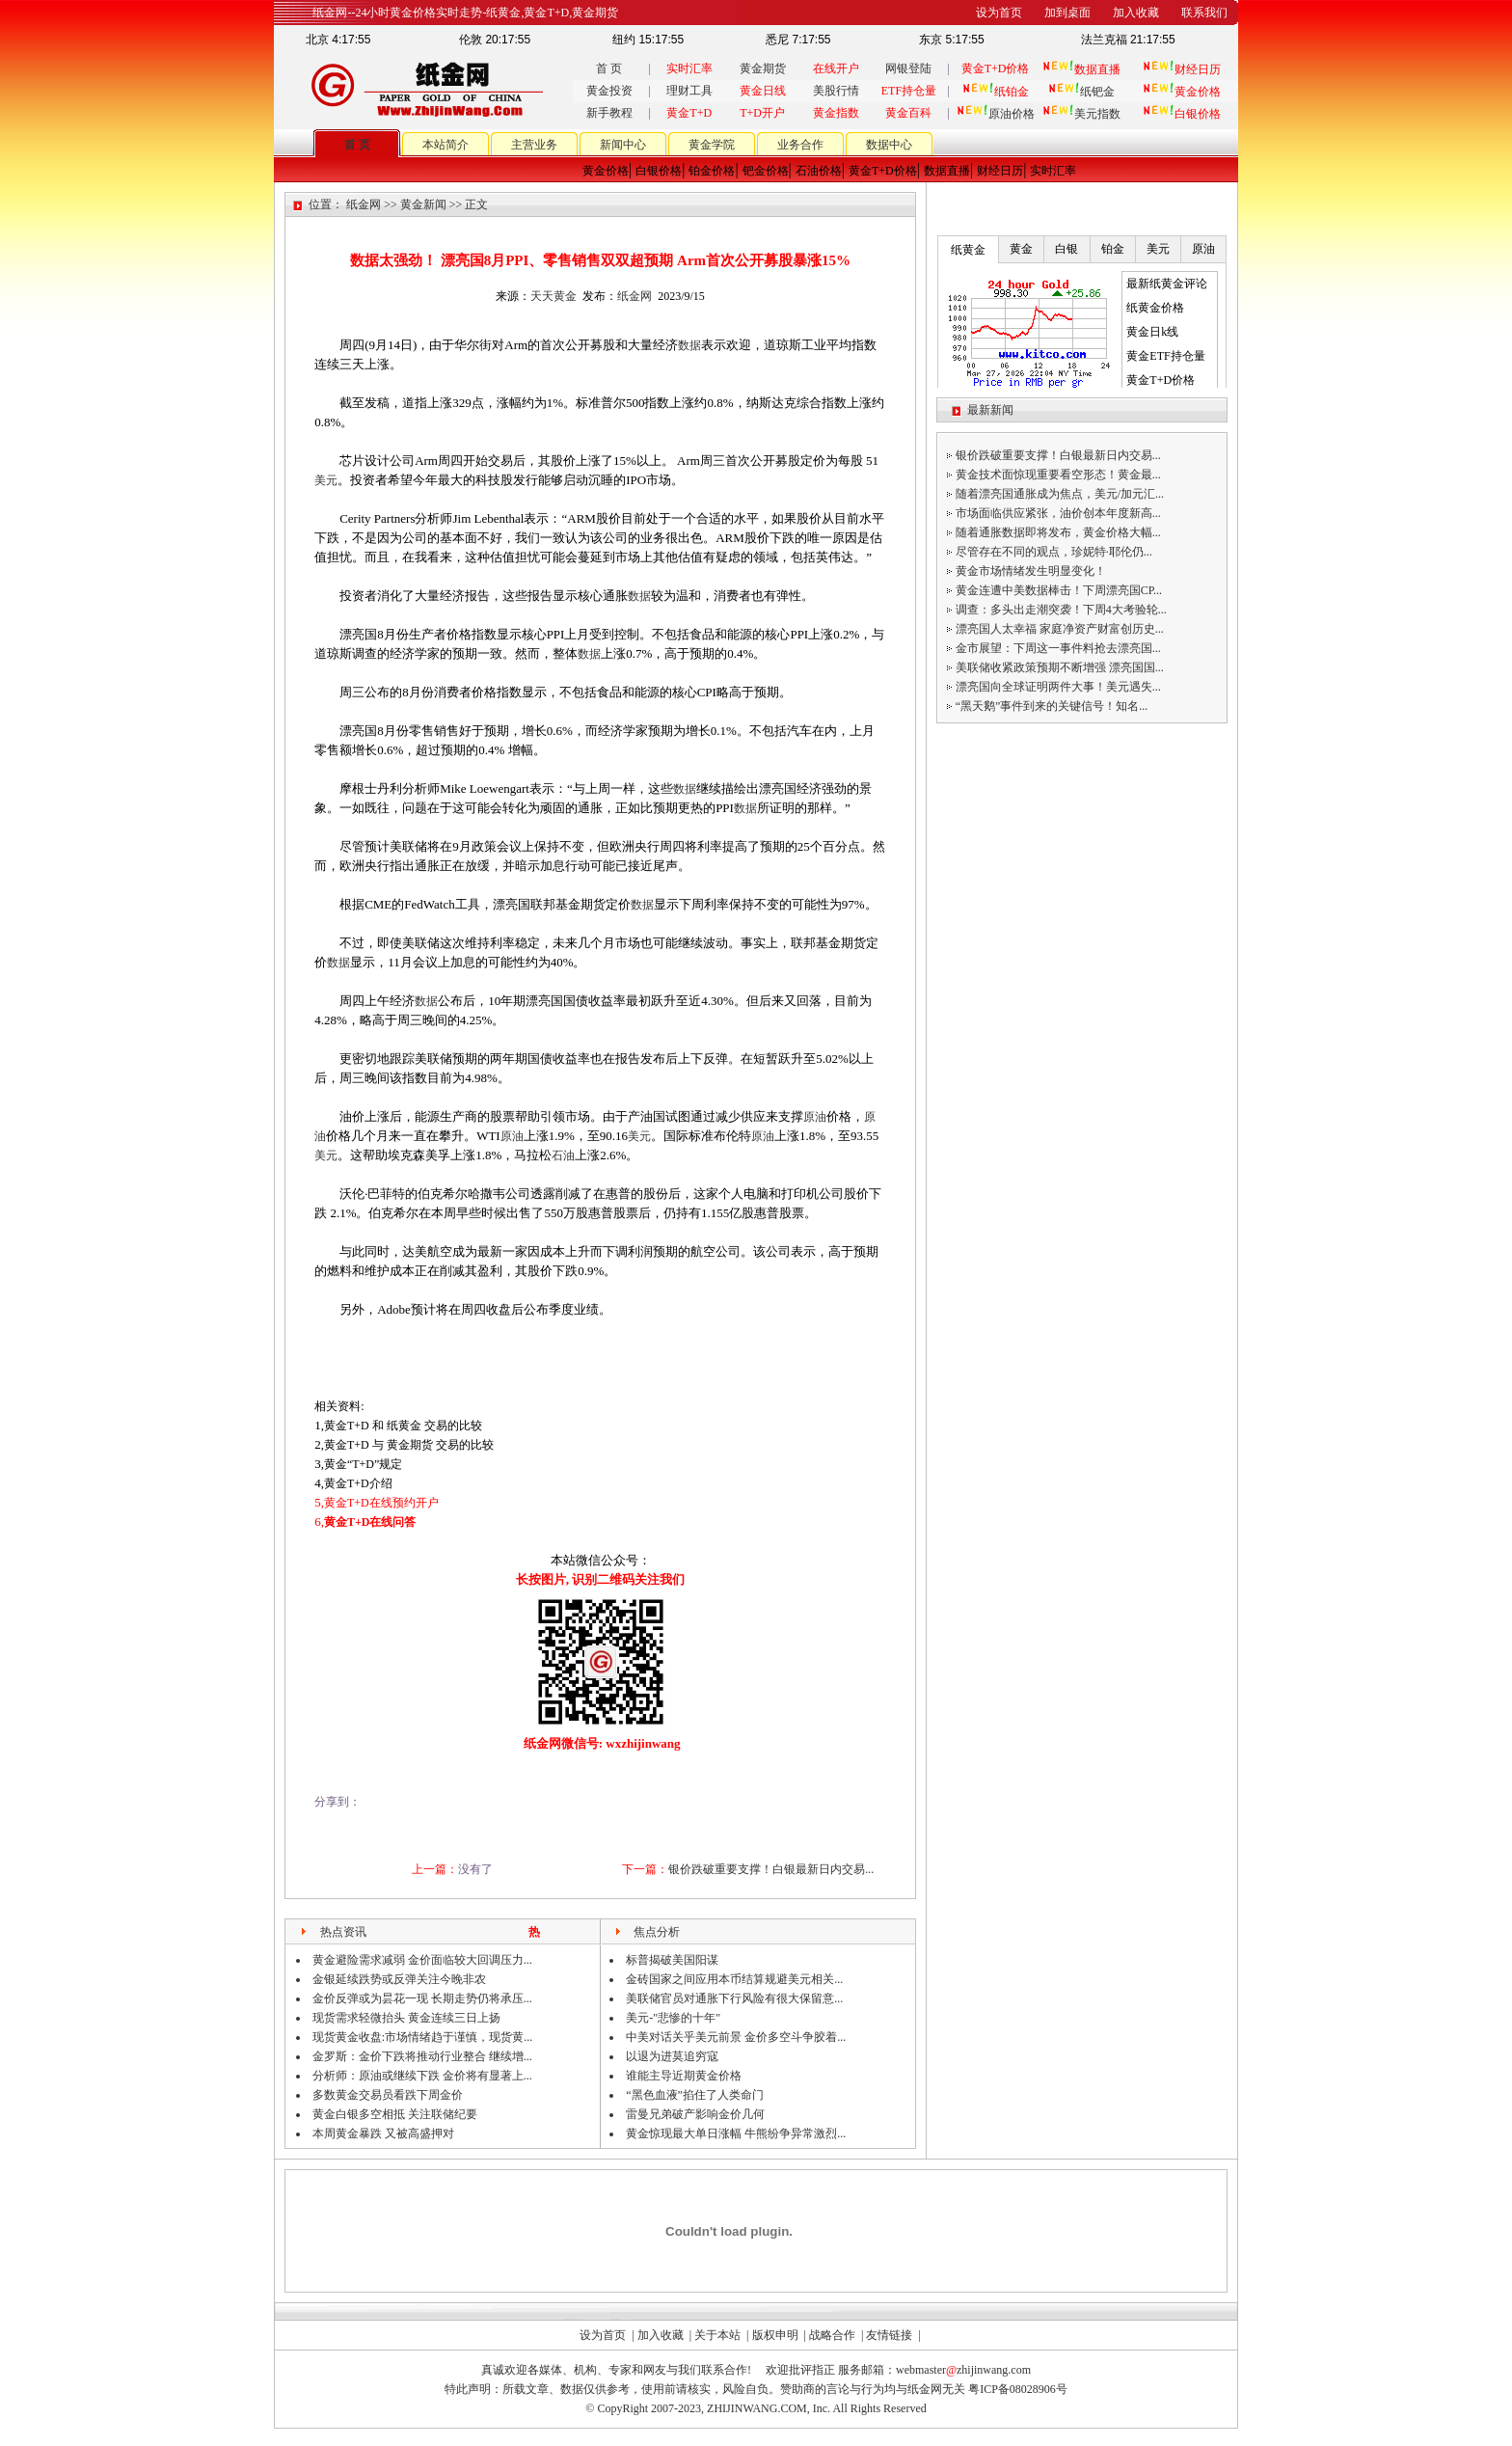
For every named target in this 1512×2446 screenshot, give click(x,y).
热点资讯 (343, 1932)
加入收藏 (660, 2335)
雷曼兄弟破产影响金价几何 (695, 2114)
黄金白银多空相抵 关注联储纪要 (394, 2114)
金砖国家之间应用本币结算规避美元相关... (734, 1979)
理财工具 (689, 90)
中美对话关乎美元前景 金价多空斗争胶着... (736, 2037)
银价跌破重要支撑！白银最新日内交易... (771, 1869)
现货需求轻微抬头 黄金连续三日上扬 (406, 2018)
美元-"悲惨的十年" (673, 2018)
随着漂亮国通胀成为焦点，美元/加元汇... (1060, 494)
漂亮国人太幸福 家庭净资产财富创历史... (1060, 629)
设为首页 (603, 2335)
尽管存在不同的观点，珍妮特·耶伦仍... (1054, 551)
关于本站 (717, 2335)
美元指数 (1081, 114)
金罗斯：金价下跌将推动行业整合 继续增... (422, 2056)
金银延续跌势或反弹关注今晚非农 (399, 1979)
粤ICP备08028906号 (1017, 2389)
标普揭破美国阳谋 (672, 1960)
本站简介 (445, 144)
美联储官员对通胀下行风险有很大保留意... (734, 1998)
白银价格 (658, 170)
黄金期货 (763, 68)
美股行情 (836, 90)
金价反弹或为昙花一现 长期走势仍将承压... (422, 1998)
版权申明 (775, 2335)
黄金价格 (605, 170)
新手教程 (609, 113)
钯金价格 (765, 170)
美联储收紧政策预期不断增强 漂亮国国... (1060, 667)
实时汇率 (1053, 170)
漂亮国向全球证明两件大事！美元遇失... (1058, 686)
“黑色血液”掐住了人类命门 (695, 2095)
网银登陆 (908, 68)
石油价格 (819, 170)
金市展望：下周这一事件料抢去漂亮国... (1058, 648)
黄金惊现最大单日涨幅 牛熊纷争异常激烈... (736, 2133)
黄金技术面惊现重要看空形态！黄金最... (1058, 474)
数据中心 (889, 144)
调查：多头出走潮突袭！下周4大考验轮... (1061, 609)
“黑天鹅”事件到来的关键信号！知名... (1052, 706)
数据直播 (947, 170)
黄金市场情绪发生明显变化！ (1031, 571)
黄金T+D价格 (883, 170)
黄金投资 (609, 90)
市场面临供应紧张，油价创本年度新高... (1058, 513)
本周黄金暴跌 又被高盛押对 (383, 2133)
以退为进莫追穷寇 (672, 2056)
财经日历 (1000, 170)
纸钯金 (1081, 91)
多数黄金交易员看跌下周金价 (387, 2095)
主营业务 (534, 144)
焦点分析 (657, 1932)
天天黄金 (553, 296)
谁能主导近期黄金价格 (684, 2075)
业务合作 (800, 144)
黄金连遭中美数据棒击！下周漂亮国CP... (1059, 590)
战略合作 (832, 2335)
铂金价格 (711, 170)
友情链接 (889, 2335)
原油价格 (996, 114)
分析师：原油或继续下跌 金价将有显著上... (422, 2075)
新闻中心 (623, 144)
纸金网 (363, 204)
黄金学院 (711, 144)
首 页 (609, 68)
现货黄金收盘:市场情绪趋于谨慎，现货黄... (422, 2037)
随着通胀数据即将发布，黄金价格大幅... (1058, 532)
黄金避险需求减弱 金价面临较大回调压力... (422, 1960)
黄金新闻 (423, 204)
